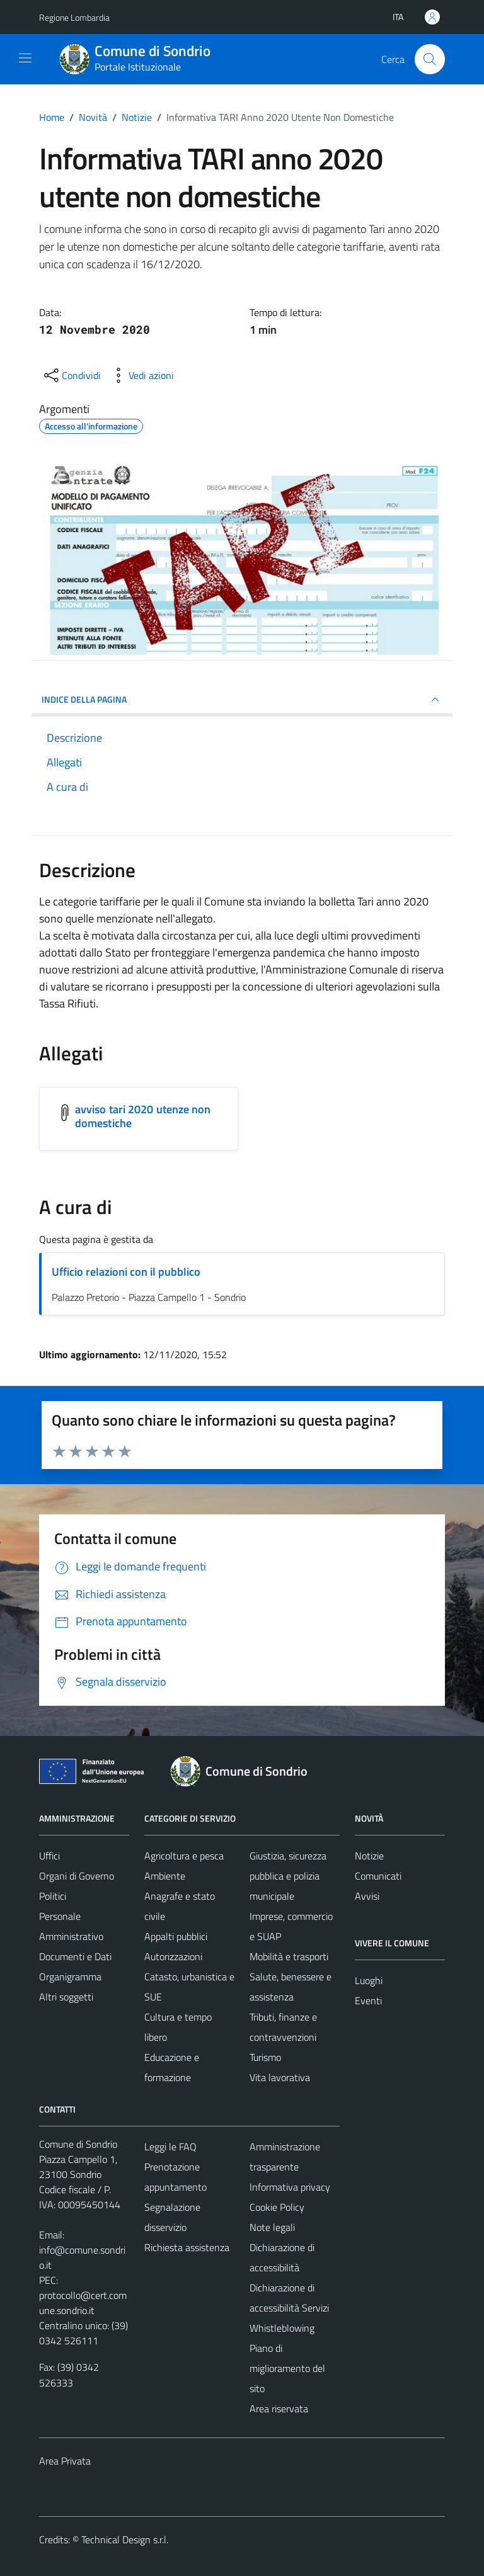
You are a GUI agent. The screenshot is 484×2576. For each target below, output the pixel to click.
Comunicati (378, 1875)
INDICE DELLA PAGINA (242, 699)
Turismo (265, 2057)
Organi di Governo (76, 1875)
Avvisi (367, 1896)
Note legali (272, 2227)
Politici (52, 1896)
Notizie (369, 1855)
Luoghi (369, 1980)
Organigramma (70, 1976)
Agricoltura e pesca (184, 1855)
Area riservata (279, 2408)
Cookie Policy (277, 2207)
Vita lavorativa (280, 2077)
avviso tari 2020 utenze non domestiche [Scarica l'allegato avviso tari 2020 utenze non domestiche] (142, 1116)
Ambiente (164, 1875)
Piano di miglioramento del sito (287, 2368)
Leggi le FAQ (170, 2146)
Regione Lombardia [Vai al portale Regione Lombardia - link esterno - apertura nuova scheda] (74, 17)
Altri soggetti (66, 1996)
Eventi (368, 2000)
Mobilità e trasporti (289, 1956)
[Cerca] (430, 59)
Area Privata (65, 2460)
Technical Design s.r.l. (124, 2539)
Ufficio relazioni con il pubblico (126, 1271)
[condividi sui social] (71, 375)
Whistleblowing (282, 2327)
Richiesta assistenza (186, 2247)
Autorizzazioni (173, 1956)
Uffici (49, 1855)
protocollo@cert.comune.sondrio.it (83, 2303)
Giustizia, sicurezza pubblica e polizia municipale (288, 1876)
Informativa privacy (290, 2186)
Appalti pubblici (175, 1936)
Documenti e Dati (75, 1956)
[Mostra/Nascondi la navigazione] (25, 57)
